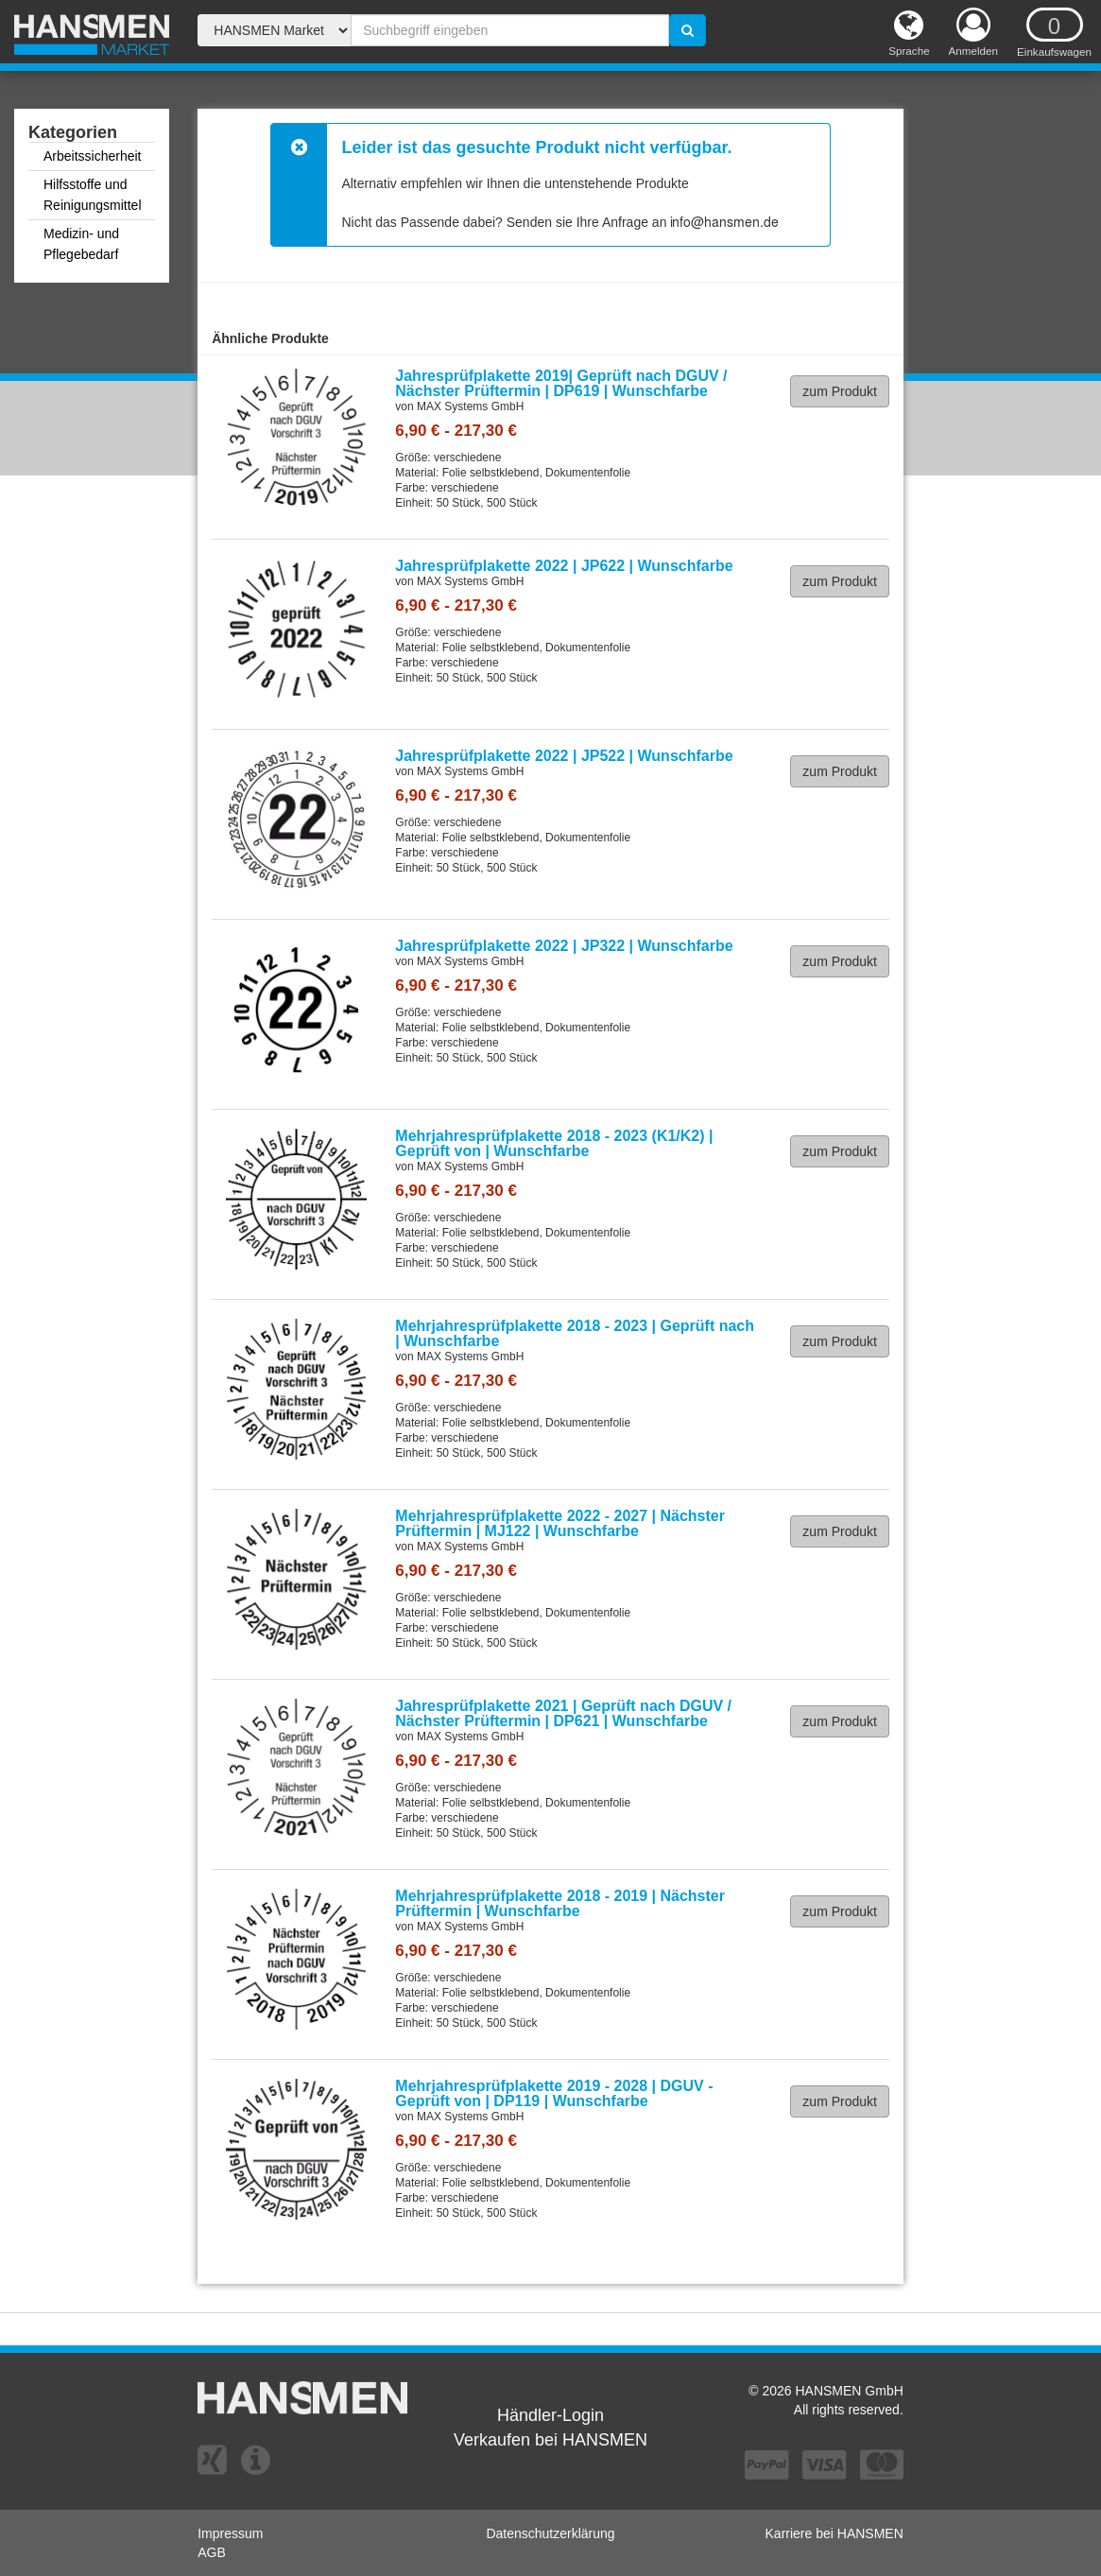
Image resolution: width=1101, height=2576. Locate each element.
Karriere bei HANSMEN (834, 2533)
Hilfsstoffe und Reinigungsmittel (92, 195)
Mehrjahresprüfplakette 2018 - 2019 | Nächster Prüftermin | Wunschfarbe (560, 1903)
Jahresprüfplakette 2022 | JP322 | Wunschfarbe (563, 946)
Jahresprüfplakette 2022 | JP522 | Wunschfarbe (563, 756)
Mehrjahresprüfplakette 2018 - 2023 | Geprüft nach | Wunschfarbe (574, 1333)
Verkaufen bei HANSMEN (550, 2439)
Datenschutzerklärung (550, 2533)
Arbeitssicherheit (92, 156)
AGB (212, 2552)
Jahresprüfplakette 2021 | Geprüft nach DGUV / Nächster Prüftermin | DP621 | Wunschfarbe (563, 1713)
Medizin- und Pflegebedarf (81, 244)
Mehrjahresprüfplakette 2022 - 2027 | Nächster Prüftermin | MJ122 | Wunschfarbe (560, 1523)
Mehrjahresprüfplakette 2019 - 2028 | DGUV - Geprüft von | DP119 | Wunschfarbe (554, 2093)
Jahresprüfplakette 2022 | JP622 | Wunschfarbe (563, 566)
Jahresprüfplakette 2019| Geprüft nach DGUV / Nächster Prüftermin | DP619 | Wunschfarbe (561, 383)
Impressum (230, 2533)
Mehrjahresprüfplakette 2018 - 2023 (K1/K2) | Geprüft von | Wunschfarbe (554, 1143)
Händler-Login (550, 2415)
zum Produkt (839, 391)
